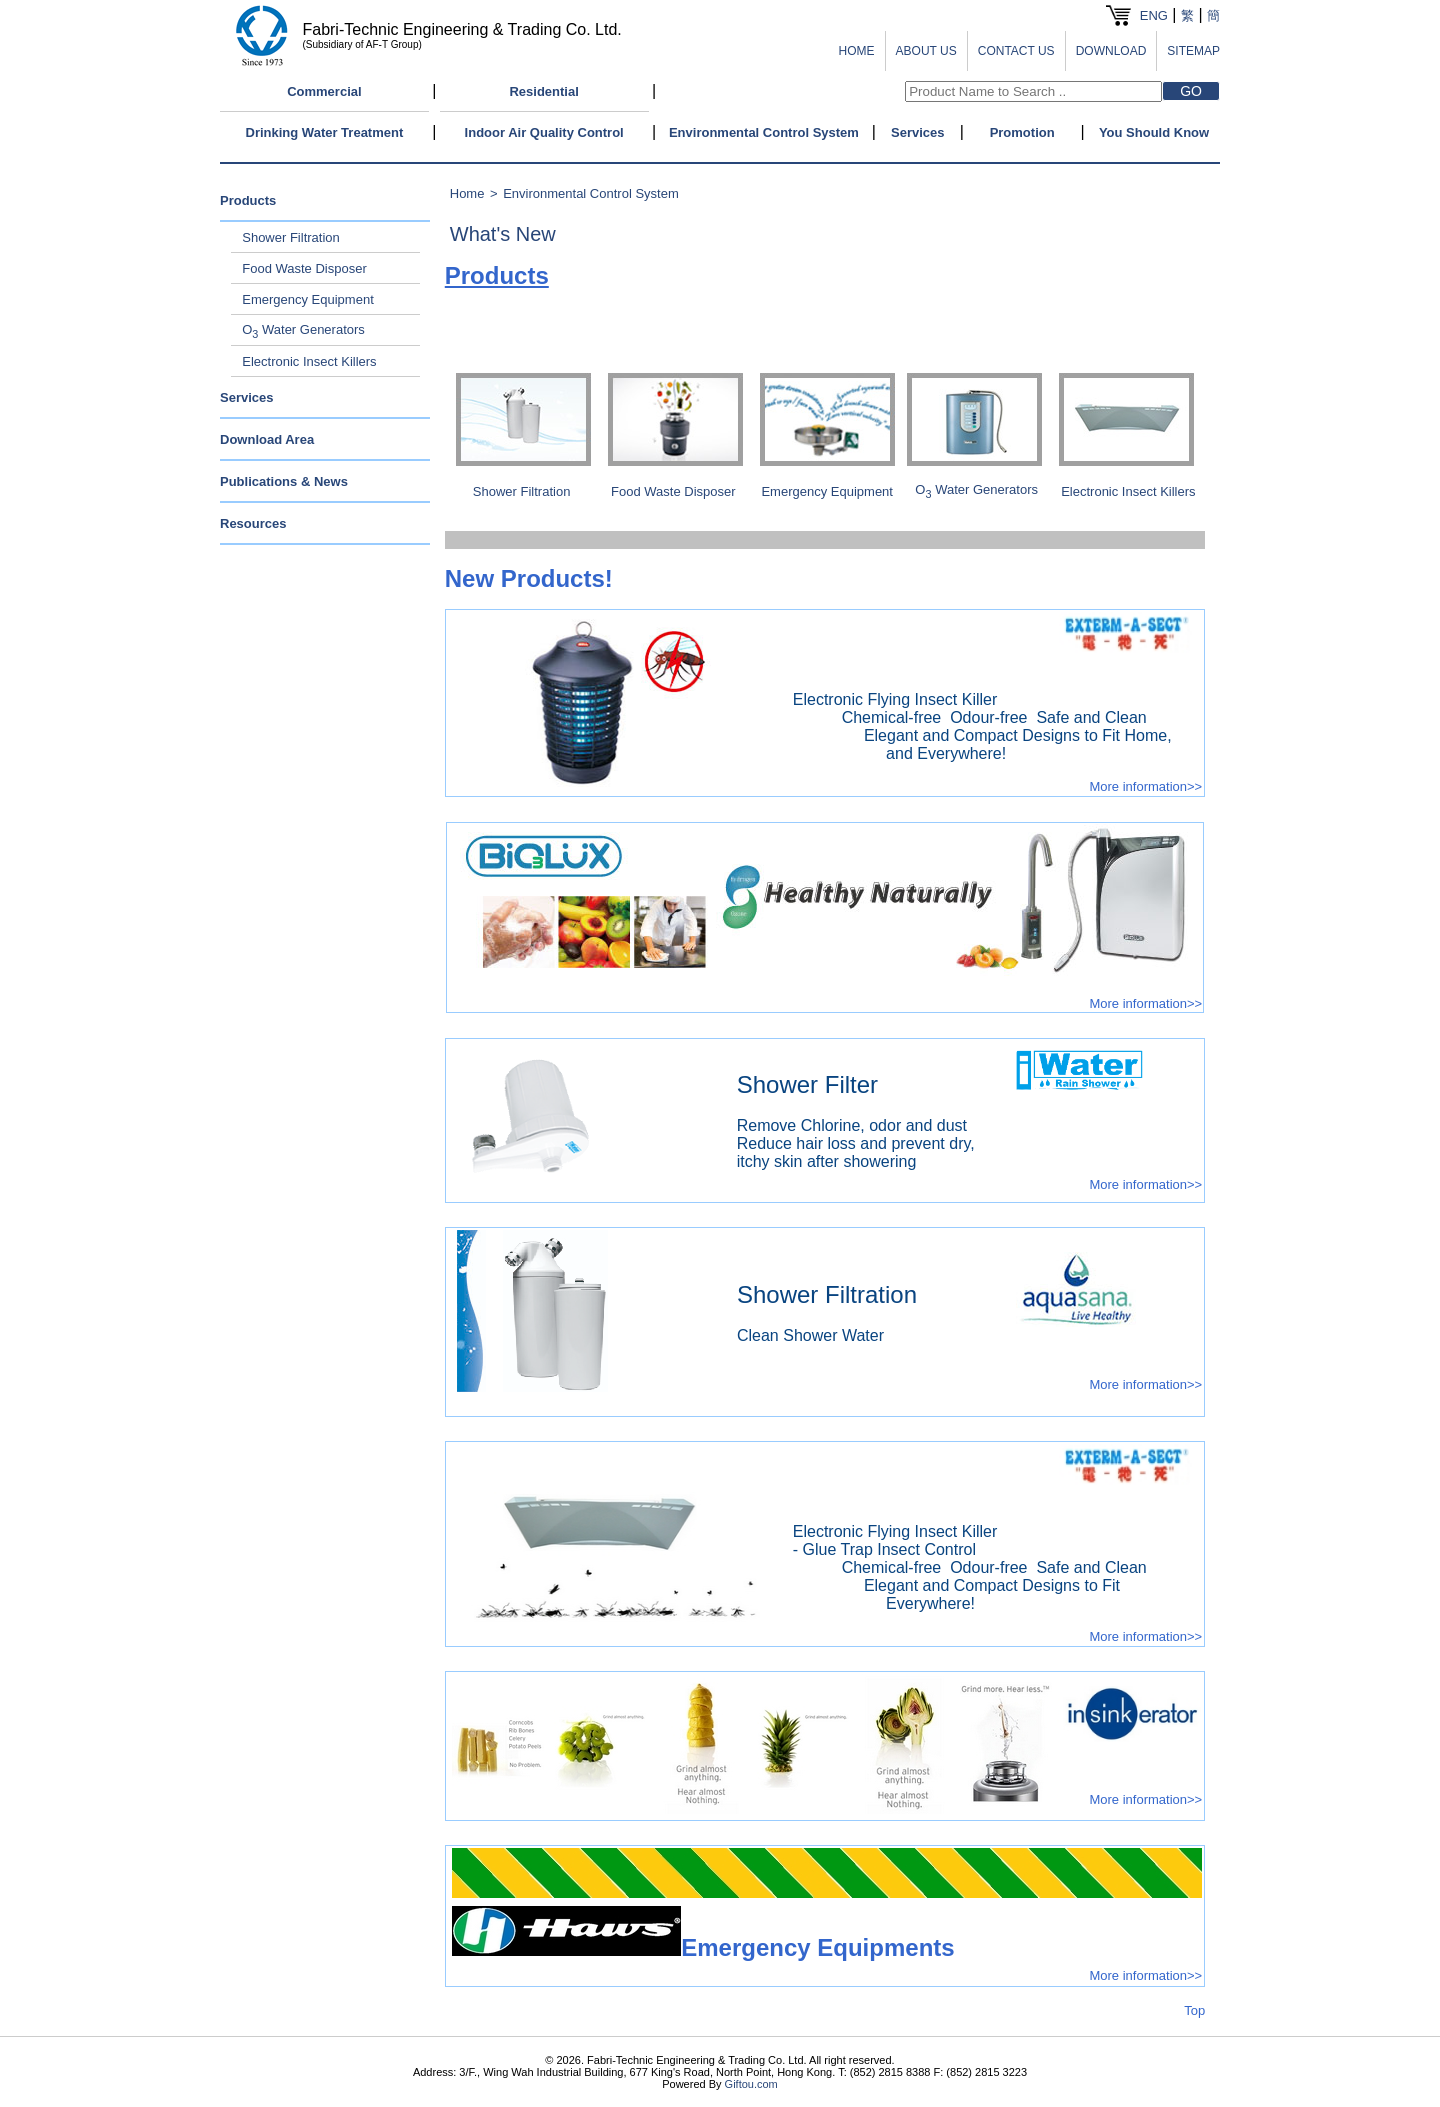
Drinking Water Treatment (325, 132)
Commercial (324, 91)
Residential (543, 91)
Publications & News (284, 481)
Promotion (1022, 132)
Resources (253, 523)
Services (918, 132)
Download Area (267, 439)
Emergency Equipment (308, 299)
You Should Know (1154, 132)
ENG (1154, 15)
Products (248, 200)
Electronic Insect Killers (309, 361)
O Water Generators (303, 329)
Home (467, 193)
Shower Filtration (291, 237)
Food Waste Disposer (304, 268)
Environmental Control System (764, 132)
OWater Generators (976, 489)
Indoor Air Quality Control (544, 132)
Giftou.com (751, 2084)
